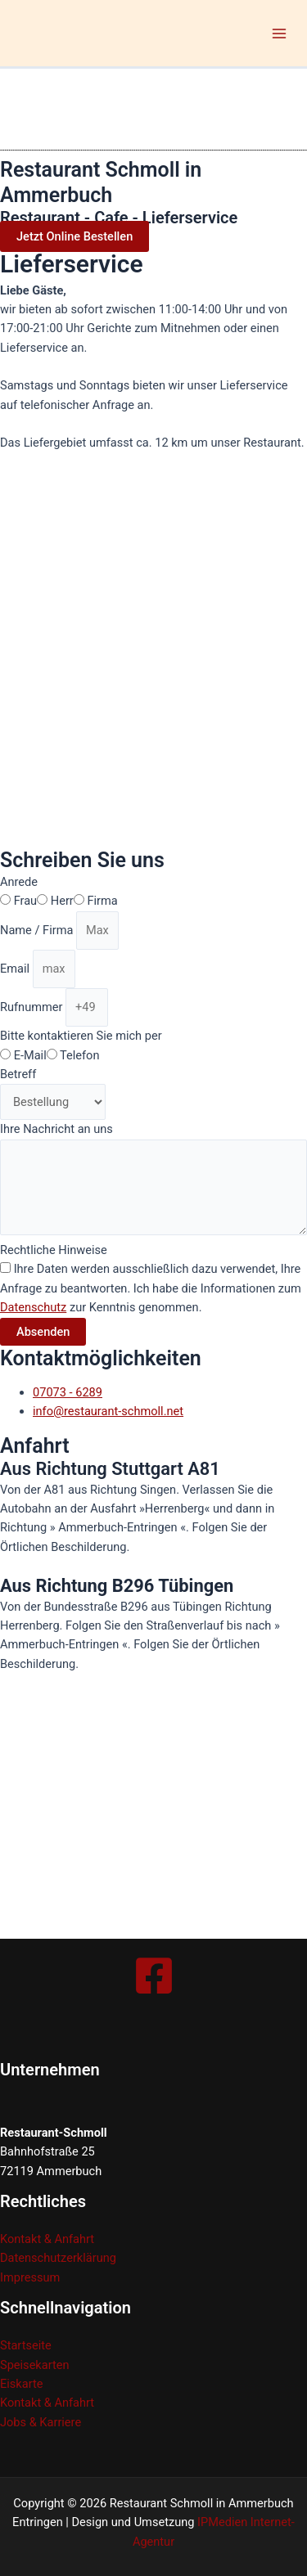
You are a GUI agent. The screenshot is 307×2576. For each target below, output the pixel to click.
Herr (62, 900)
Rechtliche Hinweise (53, 1250)
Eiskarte (21, 2383)
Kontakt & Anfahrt (47, 2239)
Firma (102, 900)
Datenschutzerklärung (58, 2257)
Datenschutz (33, 1307)
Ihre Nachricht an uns (56, 1129)
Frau (26, 900)
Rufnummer (32, 1007)
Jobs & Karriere (40, 2422)
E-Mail (30, 1055)
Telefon (79, 1055)
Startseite (26, 2345)
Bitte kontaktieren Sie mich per (81, 1035)
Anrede (19, 881)
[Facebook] (153, 1975)
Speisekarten (35, 2365)
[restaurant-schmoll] (123, 1815)
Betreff (18, 1074)
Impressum (30, 2277)
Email (16, 968)
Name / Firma (38, 930)
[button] (74, 236)
